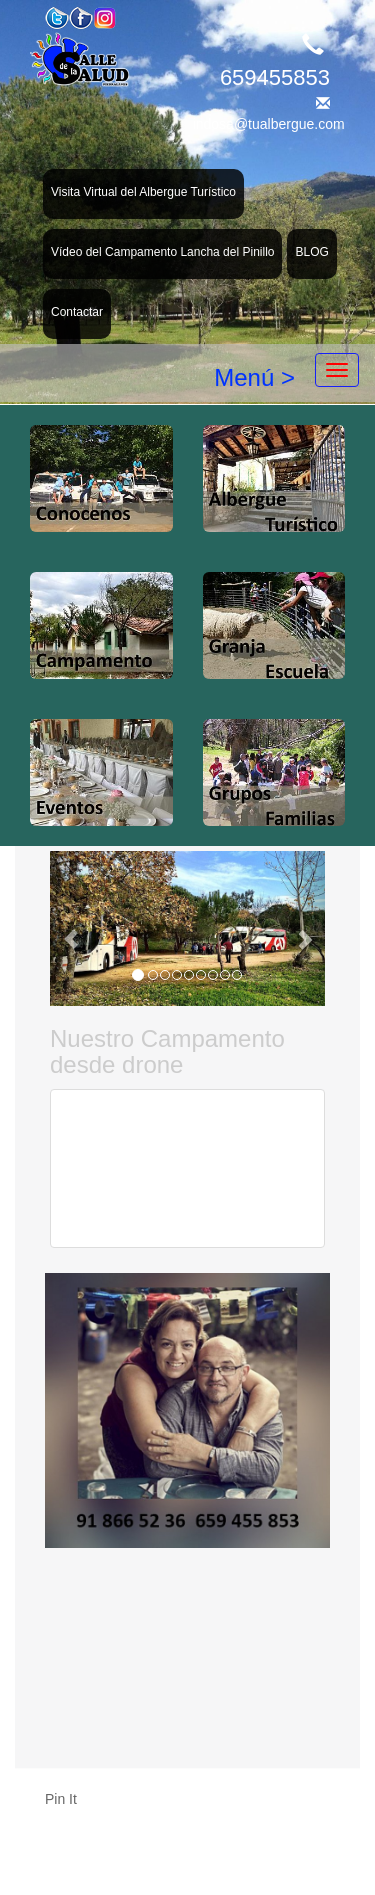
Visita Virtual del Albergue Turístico (143, 192)
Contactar (77, 312)
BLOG (311, 252)
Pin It (61, 1799)
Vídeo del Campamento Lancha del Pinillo (162, 252)
